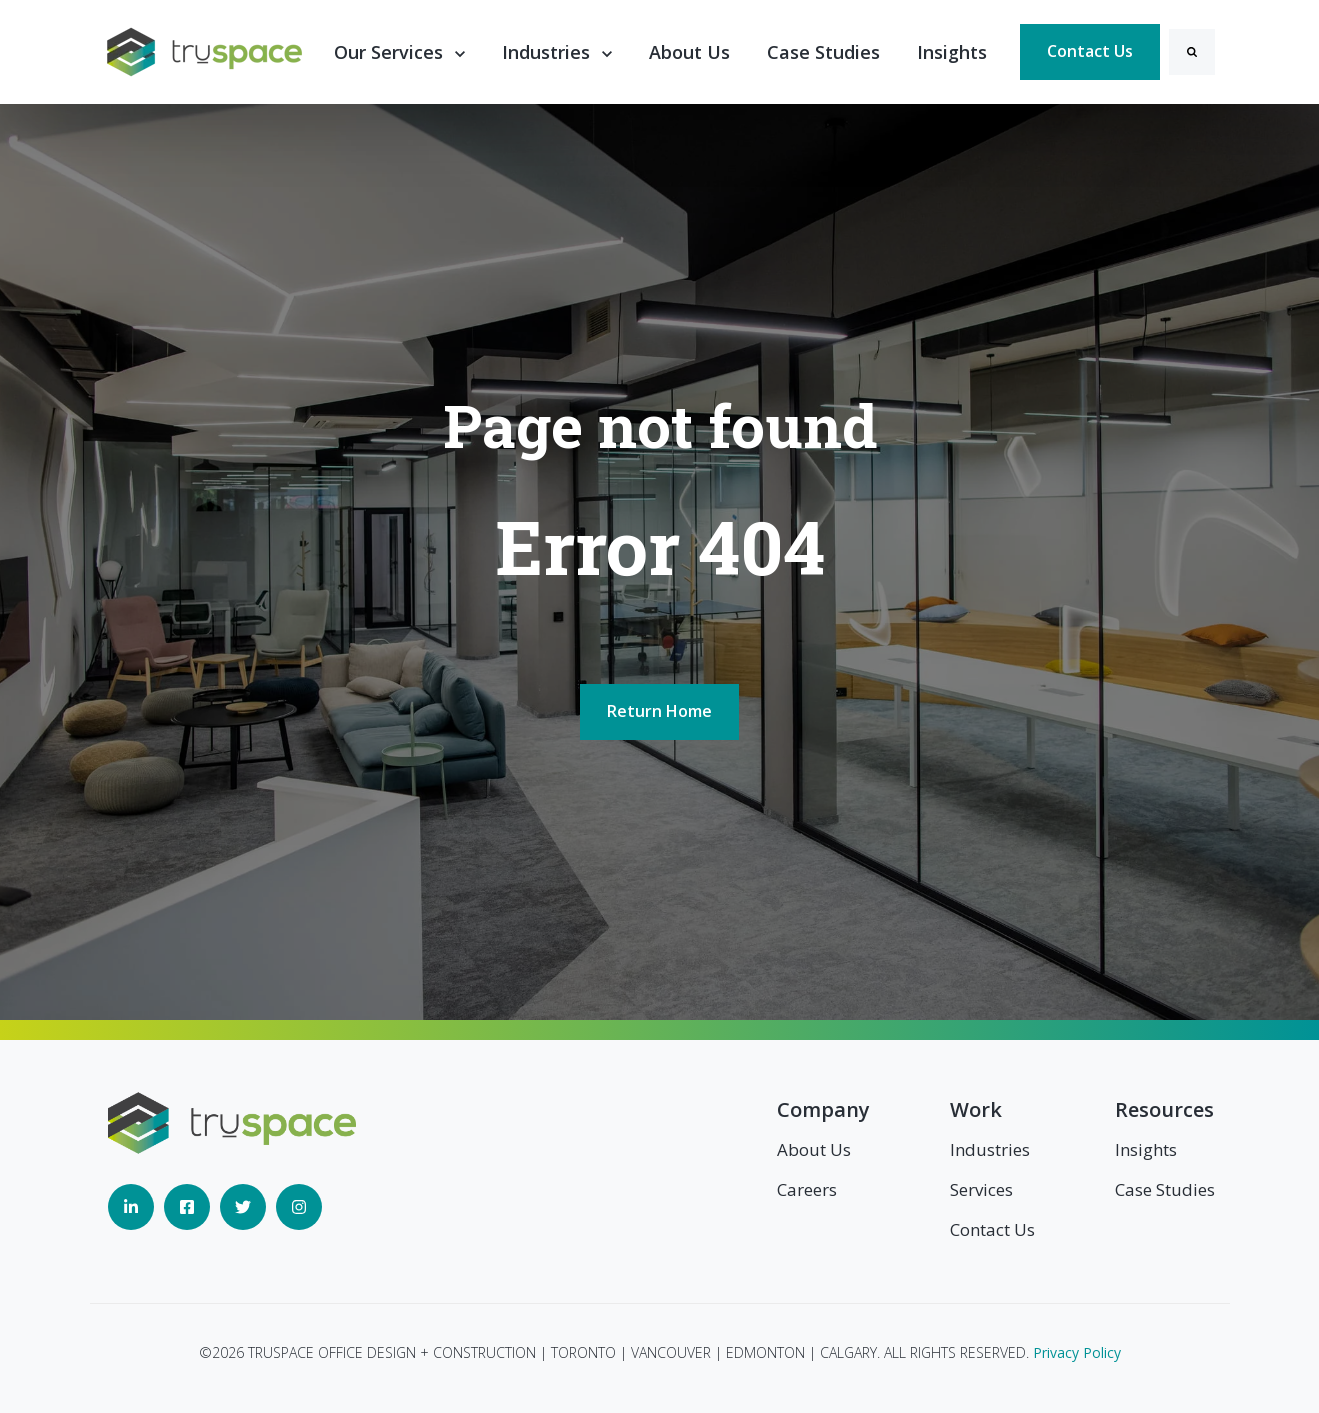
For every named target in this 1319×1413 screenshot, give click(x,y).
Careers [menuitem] (807, 1189)
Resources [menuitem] (1164, 1109)
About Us (689, 52)
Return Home (659, 711)
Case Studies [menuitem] (1165, 1189)
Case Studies (823, 52)
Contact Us (1090, 51)
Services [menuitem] (981, 1189)
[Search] (1192, 52)
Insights (952, 52)
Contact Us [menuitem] (992, 1229)
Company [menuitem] (823, 1109)
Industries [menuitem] (990, 1149)
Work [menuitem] (976, 1109)
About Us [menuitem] (814, 1149)
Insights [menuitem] (1146, 1149)
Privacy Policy (1077, 1352)
